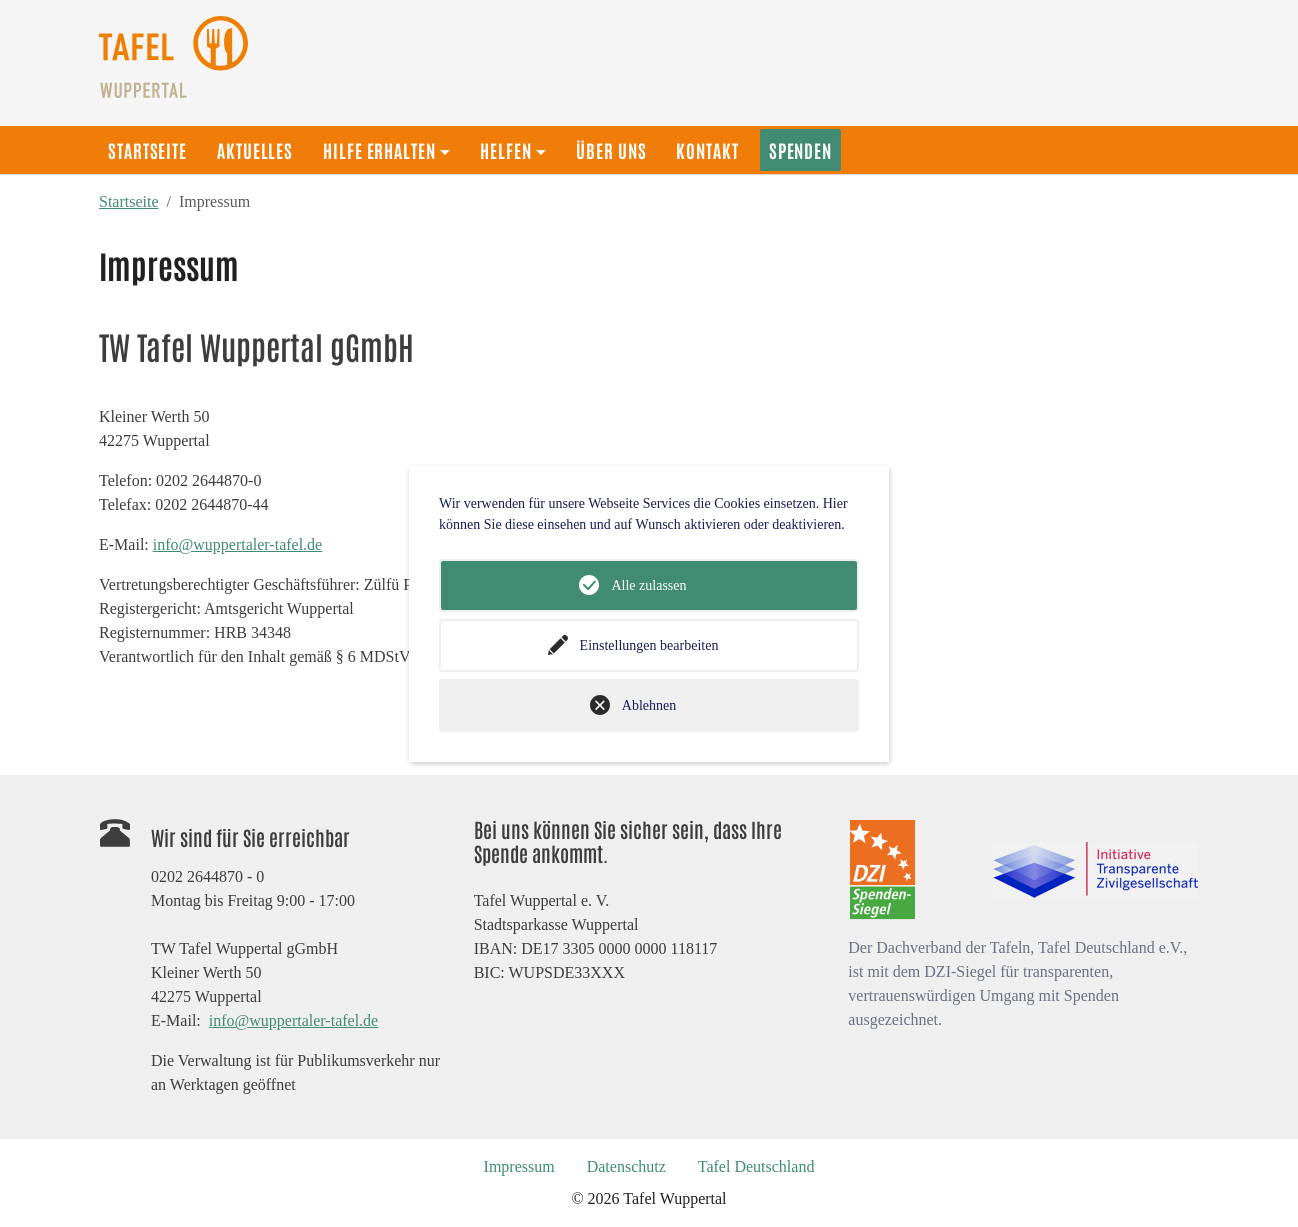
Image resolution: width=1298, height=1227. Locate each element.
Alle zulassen (648, 585)
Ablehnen (649, 705)
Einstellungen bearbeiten (649, 645)
